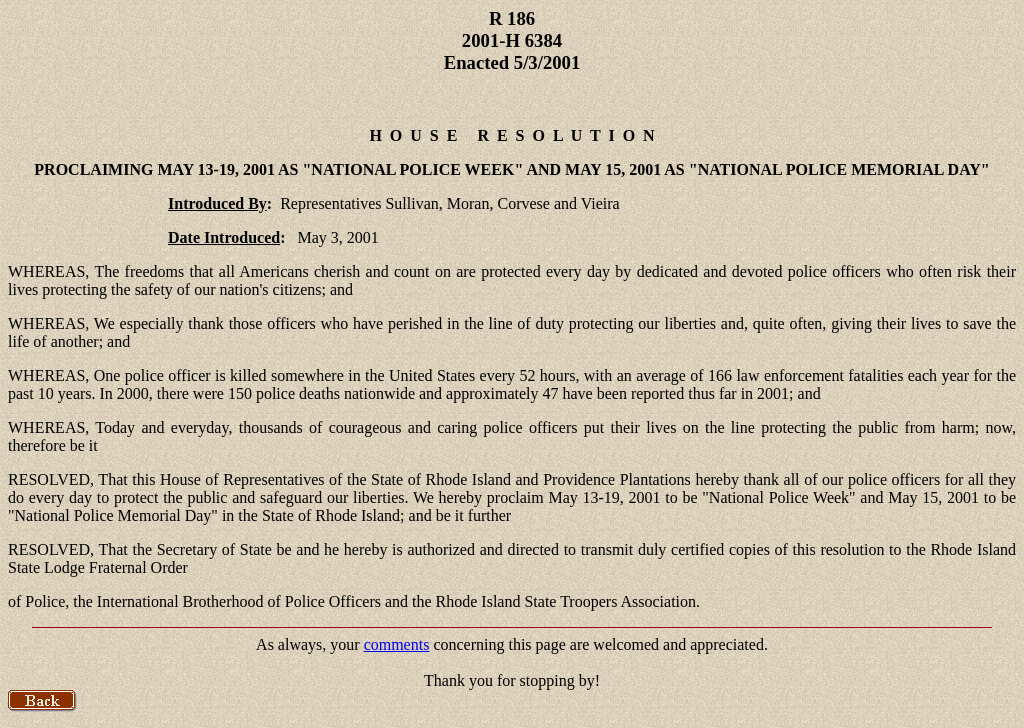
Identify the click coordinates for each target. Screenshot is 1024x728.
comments (397, 644)
